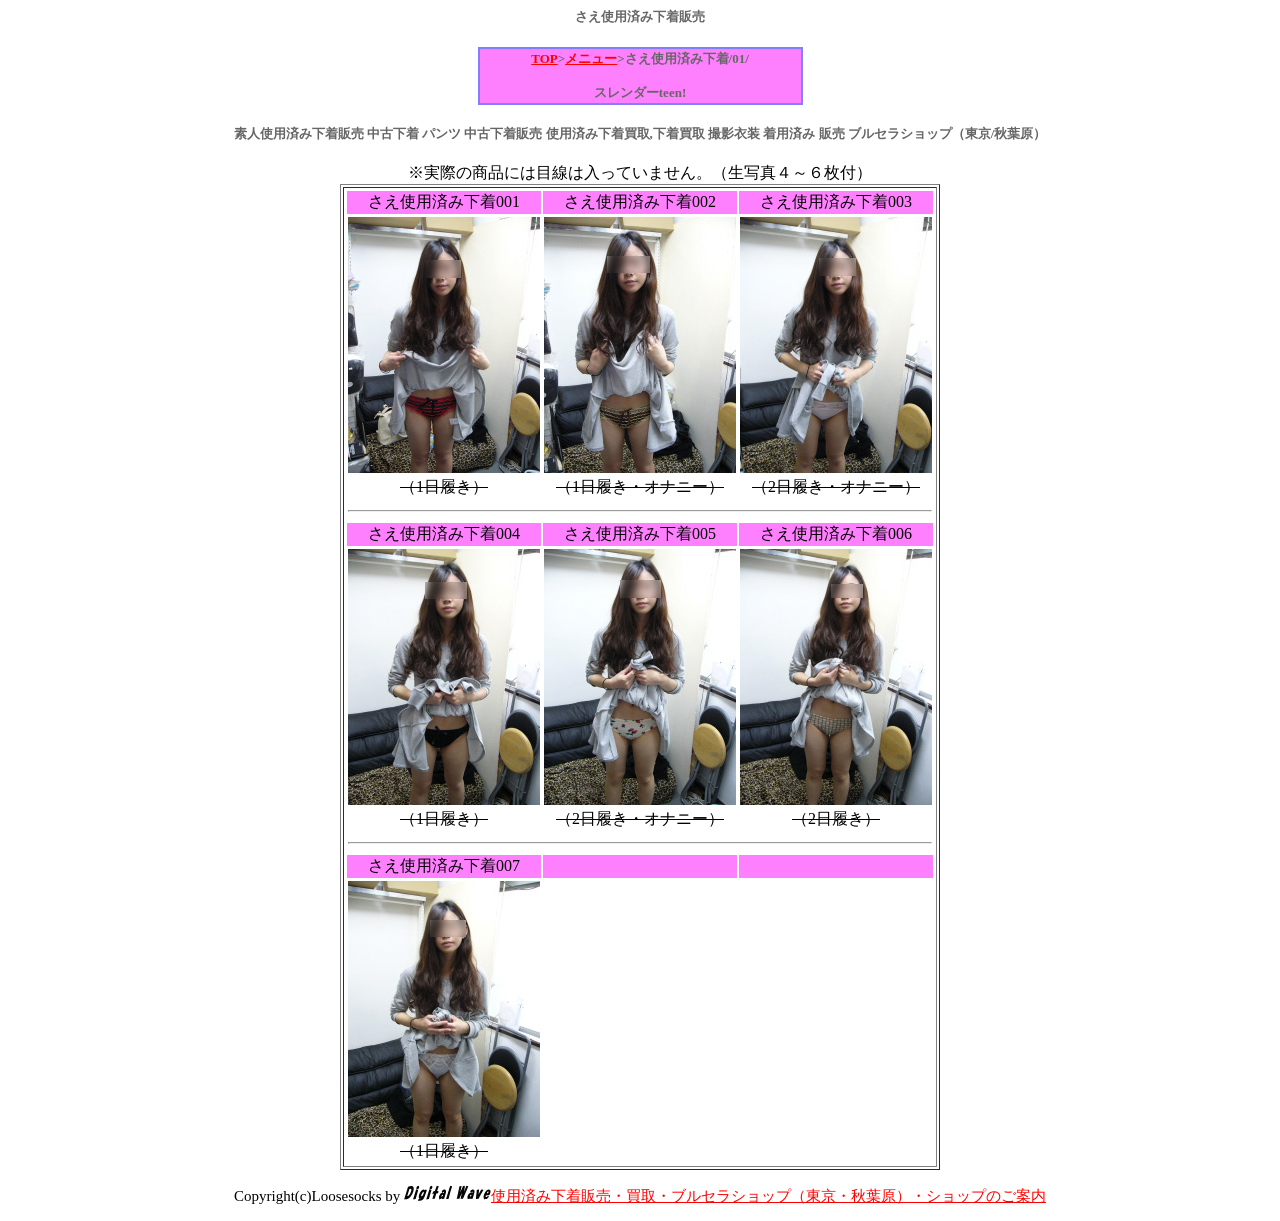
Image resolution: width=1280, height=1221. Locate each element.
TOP (544, 58)
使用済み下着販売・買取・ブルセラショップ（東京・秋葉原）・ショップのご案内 (768, 1196)
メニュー (591, 58)
